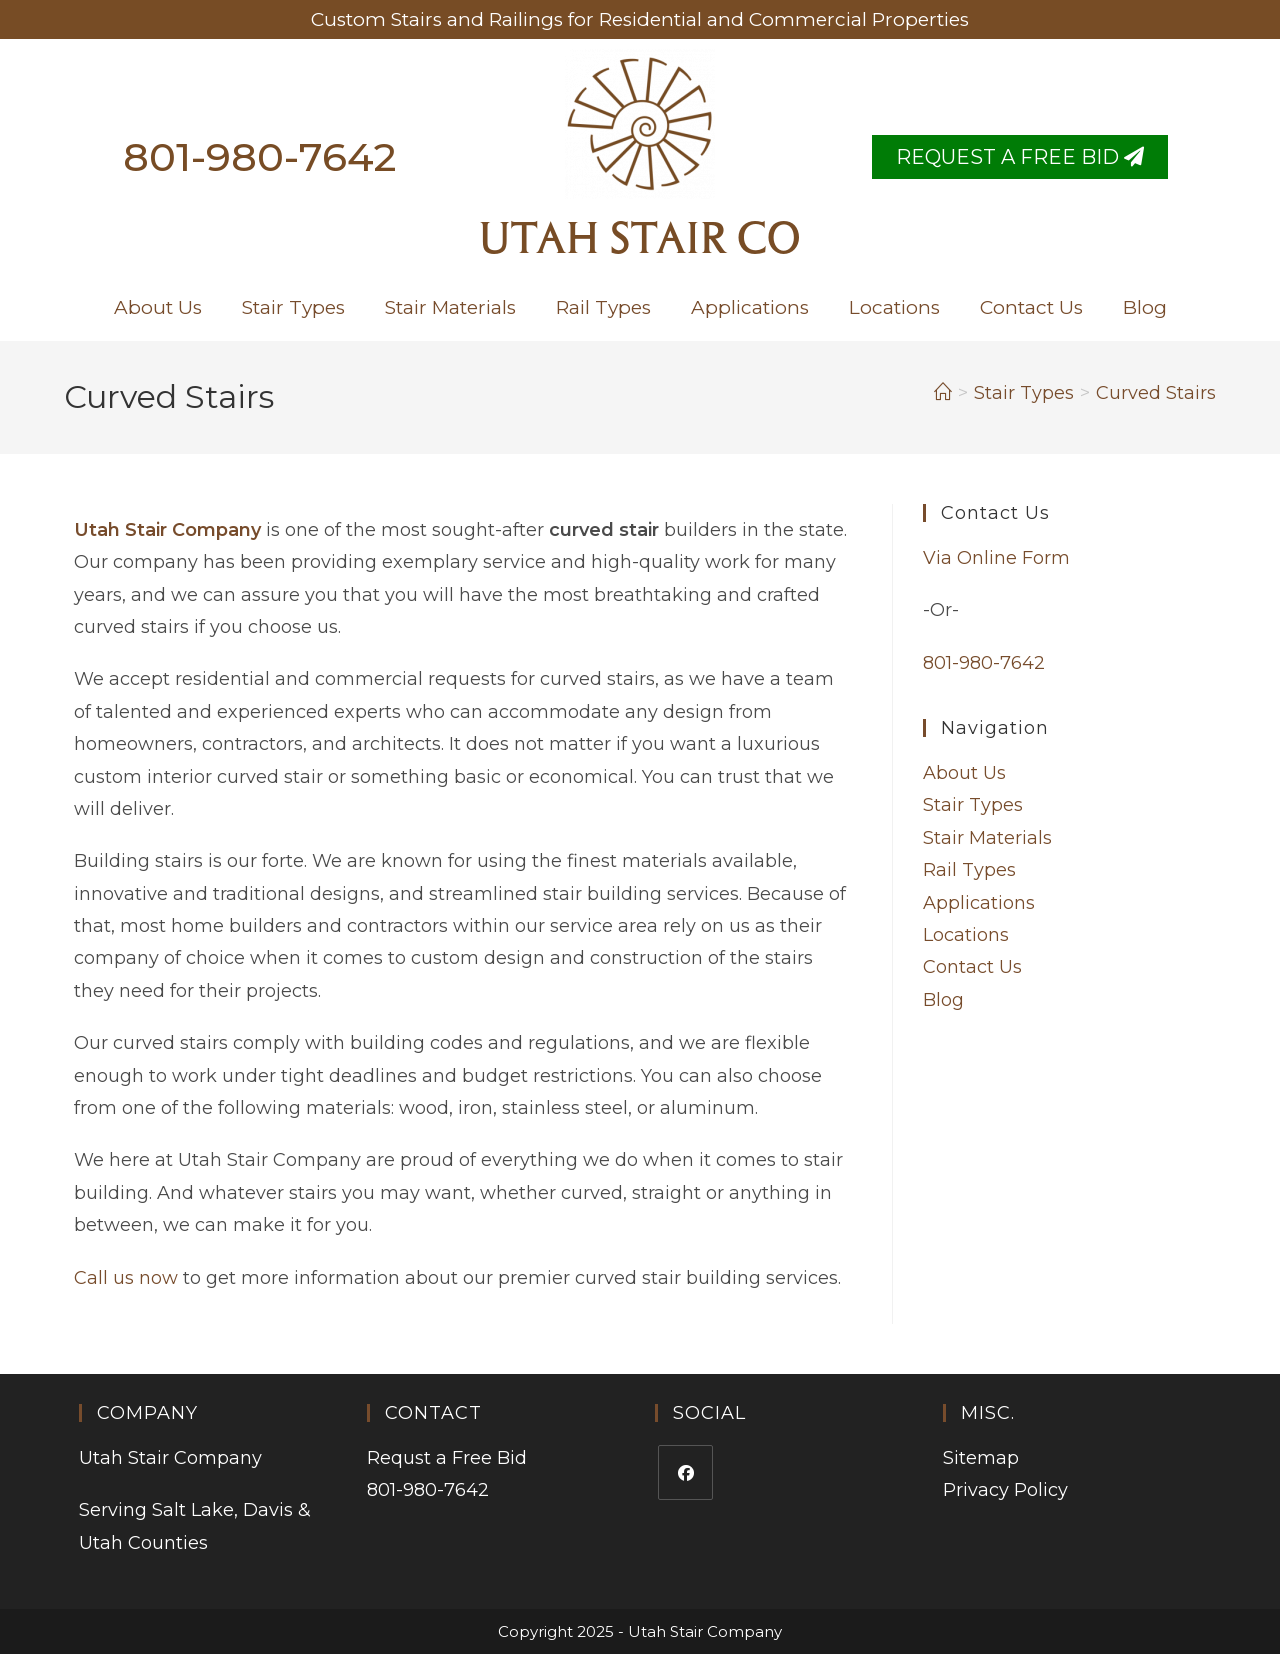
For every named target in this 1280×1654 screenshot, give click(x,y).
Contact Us (1031, 307)
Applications (750, 307)
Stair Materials (450, 307)
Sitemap (981, 1458)
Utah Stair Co (640, 241)
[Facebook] (685, 1472)
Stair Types (293, 307)
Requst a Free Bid (447, 1458)
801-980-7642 (259, 156)
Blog (1145, 307)
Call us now (126, 1278)
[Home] (943, 393)
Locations (894, 307)
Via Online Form (996, 558)
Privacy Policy (1005, 1490)
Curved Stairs (1156, 393)
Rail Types (603, 307)
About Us (158, 307)
